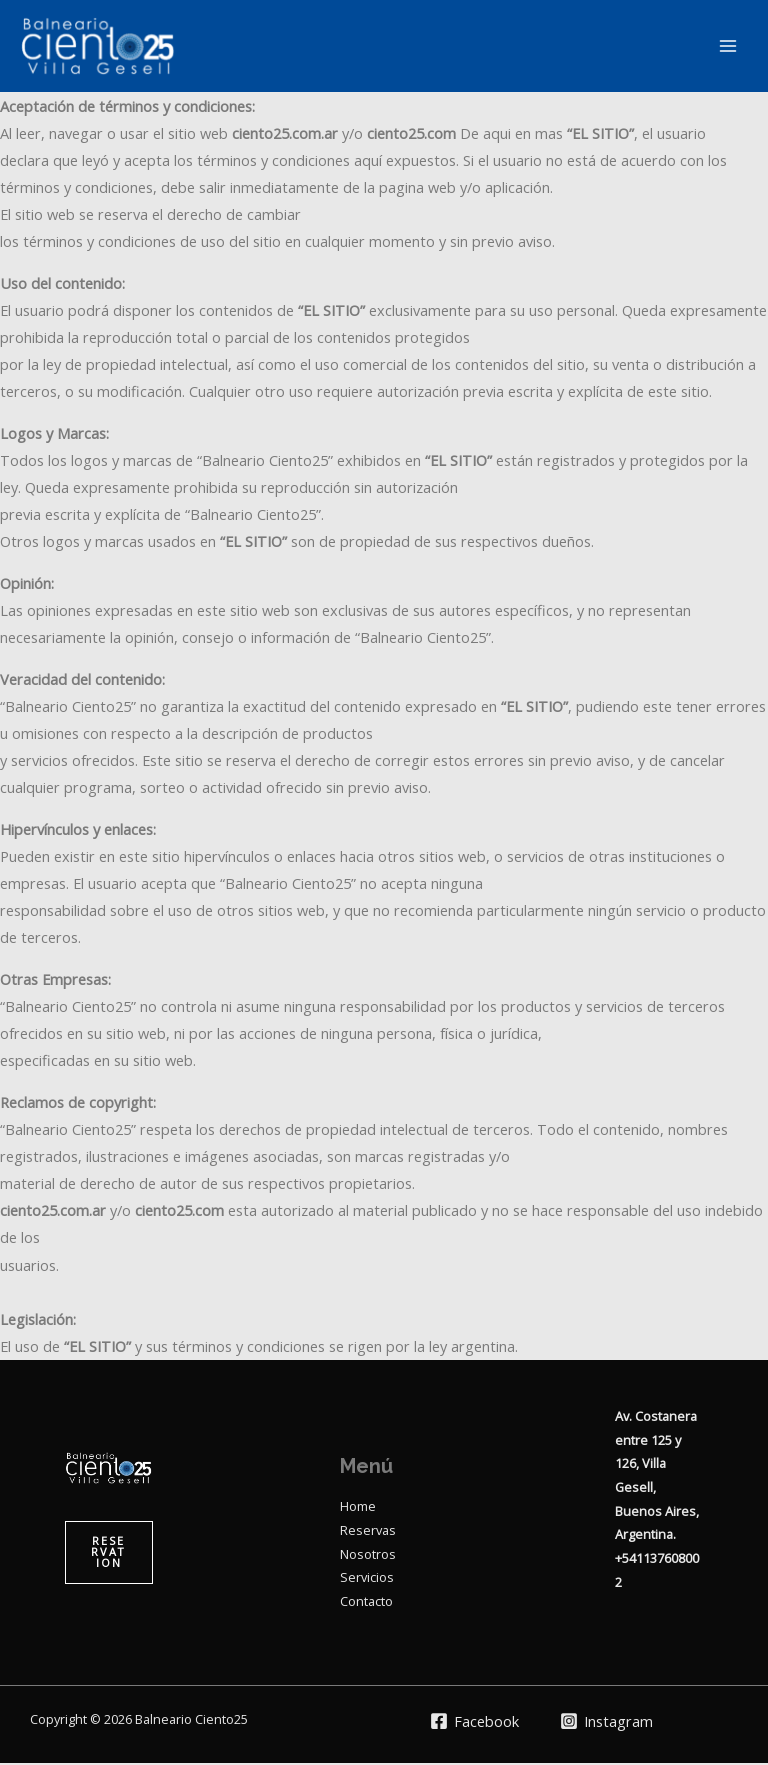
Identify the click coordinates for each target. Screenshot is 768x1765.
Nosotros (368, 1555)
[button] (109, 1554)
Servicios (367, 1579)
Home (358, 1508)
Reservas (368, 1531)
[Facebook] (474, 1723)
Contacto (366, 1603)
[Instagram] (607, 1723)
